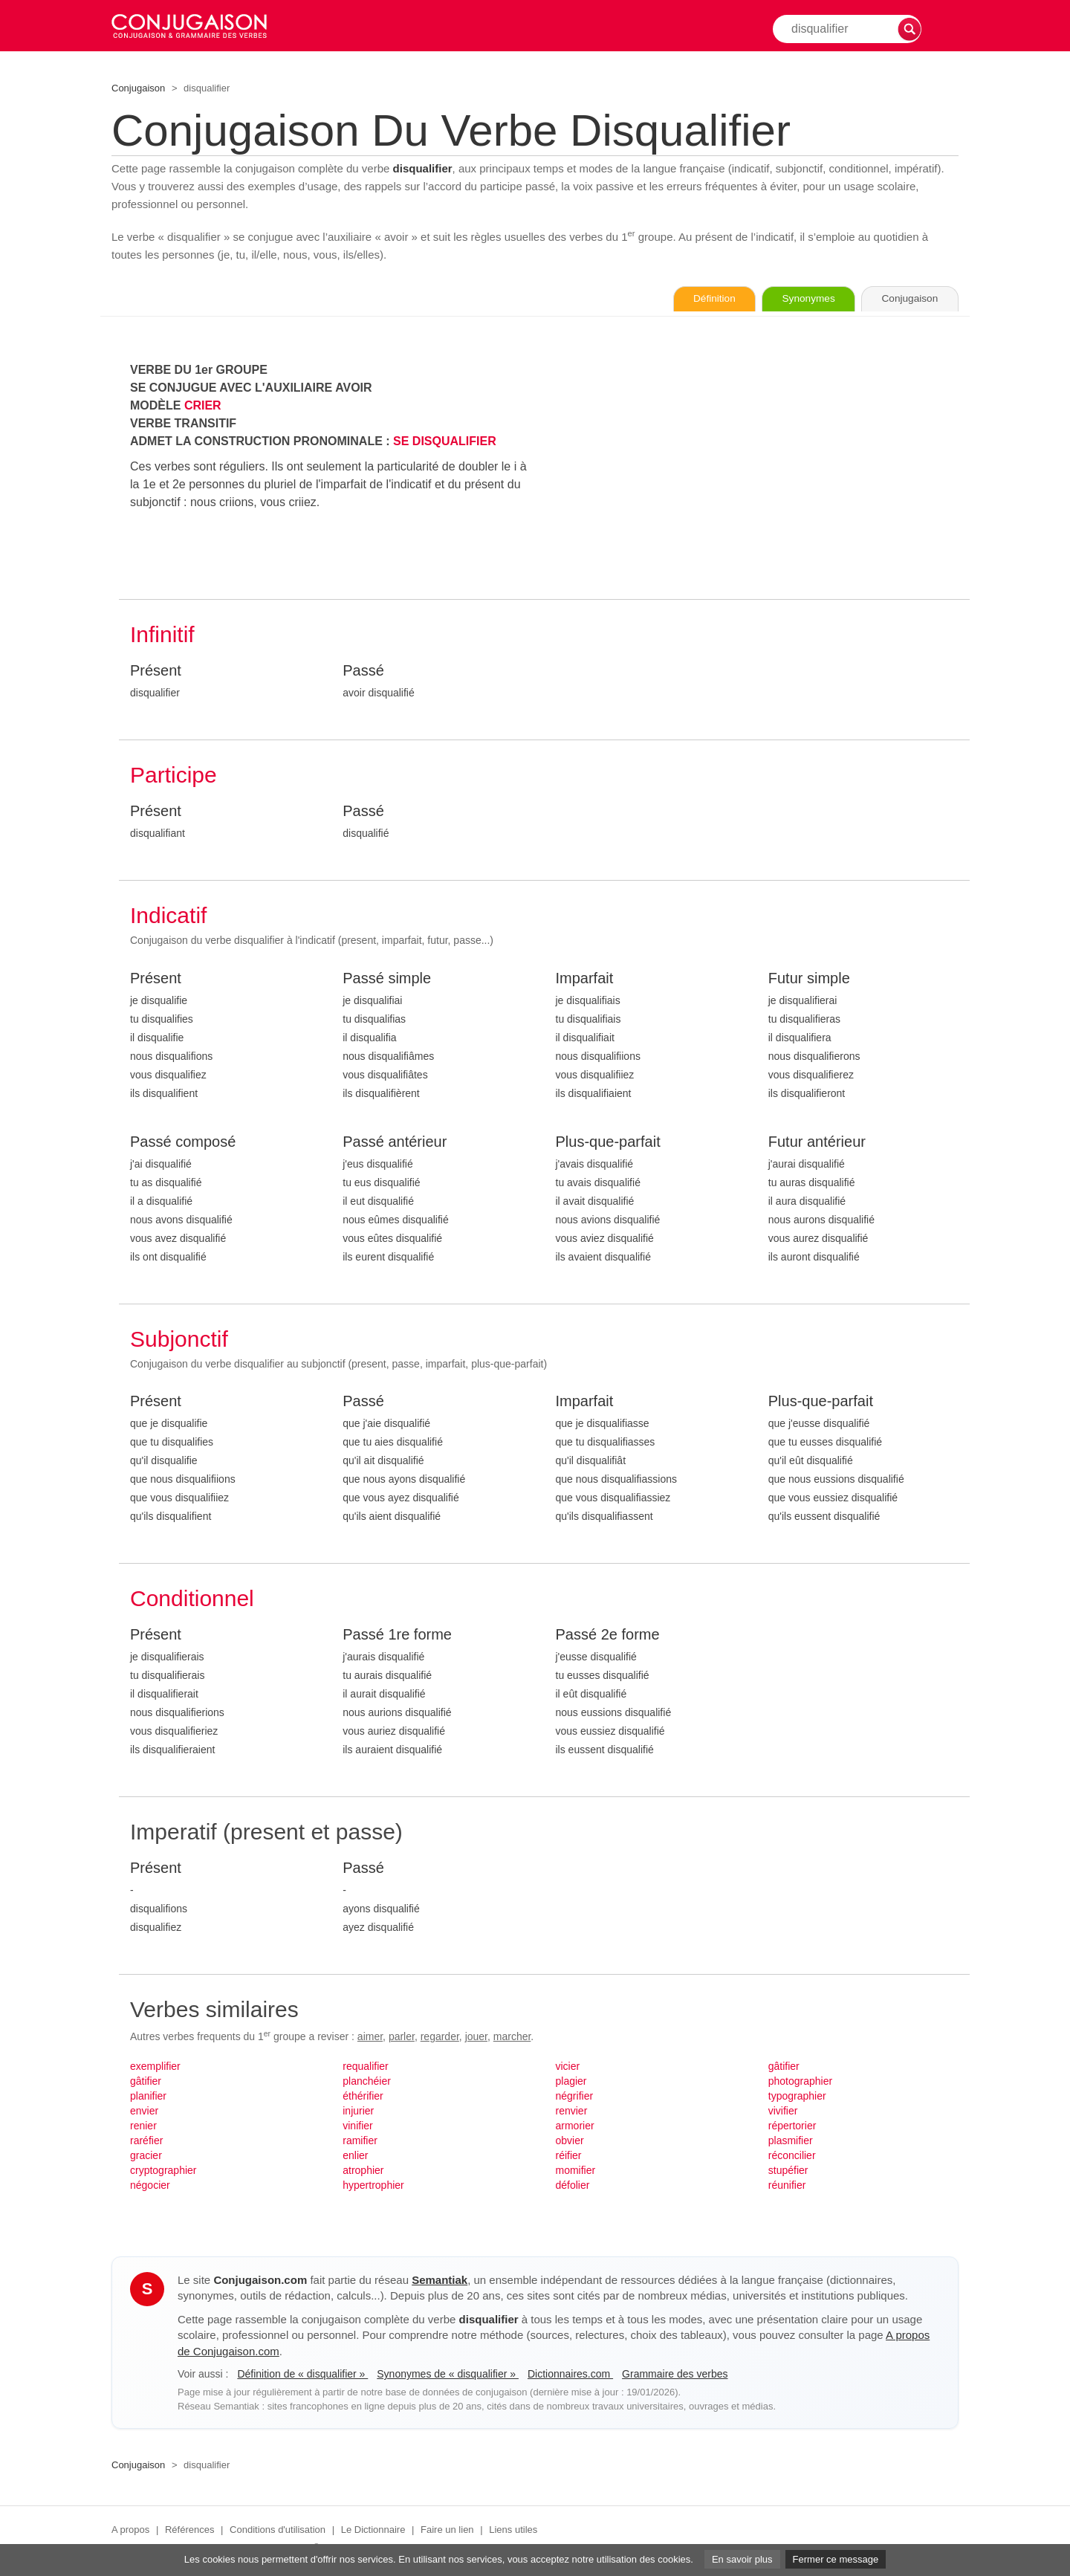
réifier (569, 2156)
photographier (800, 2082)
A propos (130, 2530)
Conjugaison (138, 88)
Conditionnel (192, 1599)
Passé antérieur (395, 1142)
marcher (512, 2037)
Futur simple (809, 979)
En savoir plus (742, 2559)
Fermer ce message (836, 2559)
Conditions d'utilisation (277, 2530)
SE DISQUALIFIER (444, 442)
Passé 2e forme (608, 1635)
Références (189, 2530)
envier (144, 2111)
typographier (797, 2097)
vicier (568, 2067)
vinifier (357, 2126)
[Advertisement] (757, 466)
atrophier (363, 2171)
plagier (571, 2082)
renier (143, 2126)
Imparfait (585, 979)
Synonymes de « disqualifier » (448, 2375)
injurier (358, 2111)
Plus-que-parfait (608, 1142)
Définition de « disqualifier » (302, 2375)
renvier (572, 2111)
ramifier (360, 2141)
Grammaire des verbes (674, 2375)
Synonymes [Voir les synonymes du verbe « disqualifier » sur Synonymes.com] (798, 299)
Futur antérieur (817, 1142)
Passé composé (183, 1142)
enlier (355, 2156)
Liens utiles (513, 2530)
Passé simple (387, 979)
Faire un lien (447, 2530)
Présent (155, 671)
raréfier (146, 2141)
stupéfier (788, 2171)
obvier (570, 2141)
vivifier (783, 2111)
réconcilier (792, 2156)
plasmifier (790, 2141)
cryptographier (163, 2171)
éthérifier (363, 2097)
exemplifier (155, 2067)
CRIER (202, 406)
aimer (370, 2037)
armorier (575, 2126)
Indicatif (168, 916)
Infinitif (162, 635)
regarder (440, 2037)
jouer (476, 2037)
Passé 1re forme (397, 1635)
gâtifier (145, 2082)
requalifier (365, 2067)
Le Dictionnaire (373, 2530)
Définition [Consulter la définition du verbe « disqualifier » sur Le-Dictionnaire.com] (697, 299)
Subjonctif (179, 1339)
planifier (148, 2097)
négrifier (575, 2097)
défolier (573, 2186)
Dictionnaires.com (570, 2375)
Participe (173, 775)
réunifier (787, 2186)
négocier (150, 2186)
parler (402, 2037)
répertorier (792, 2126)
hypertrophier (373, 2186)
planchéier (367, 2082)
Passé (363, 671)
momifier (576, 2171)
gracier (146, 2156)
